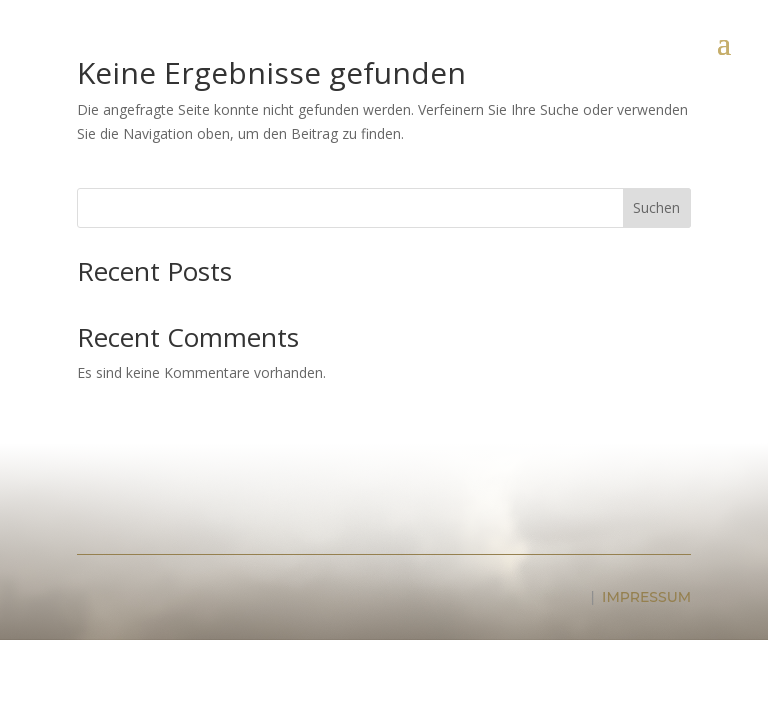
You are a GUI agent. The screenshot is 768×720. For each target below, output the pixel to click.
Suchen (656, 207)
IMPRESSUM (646, 597)
